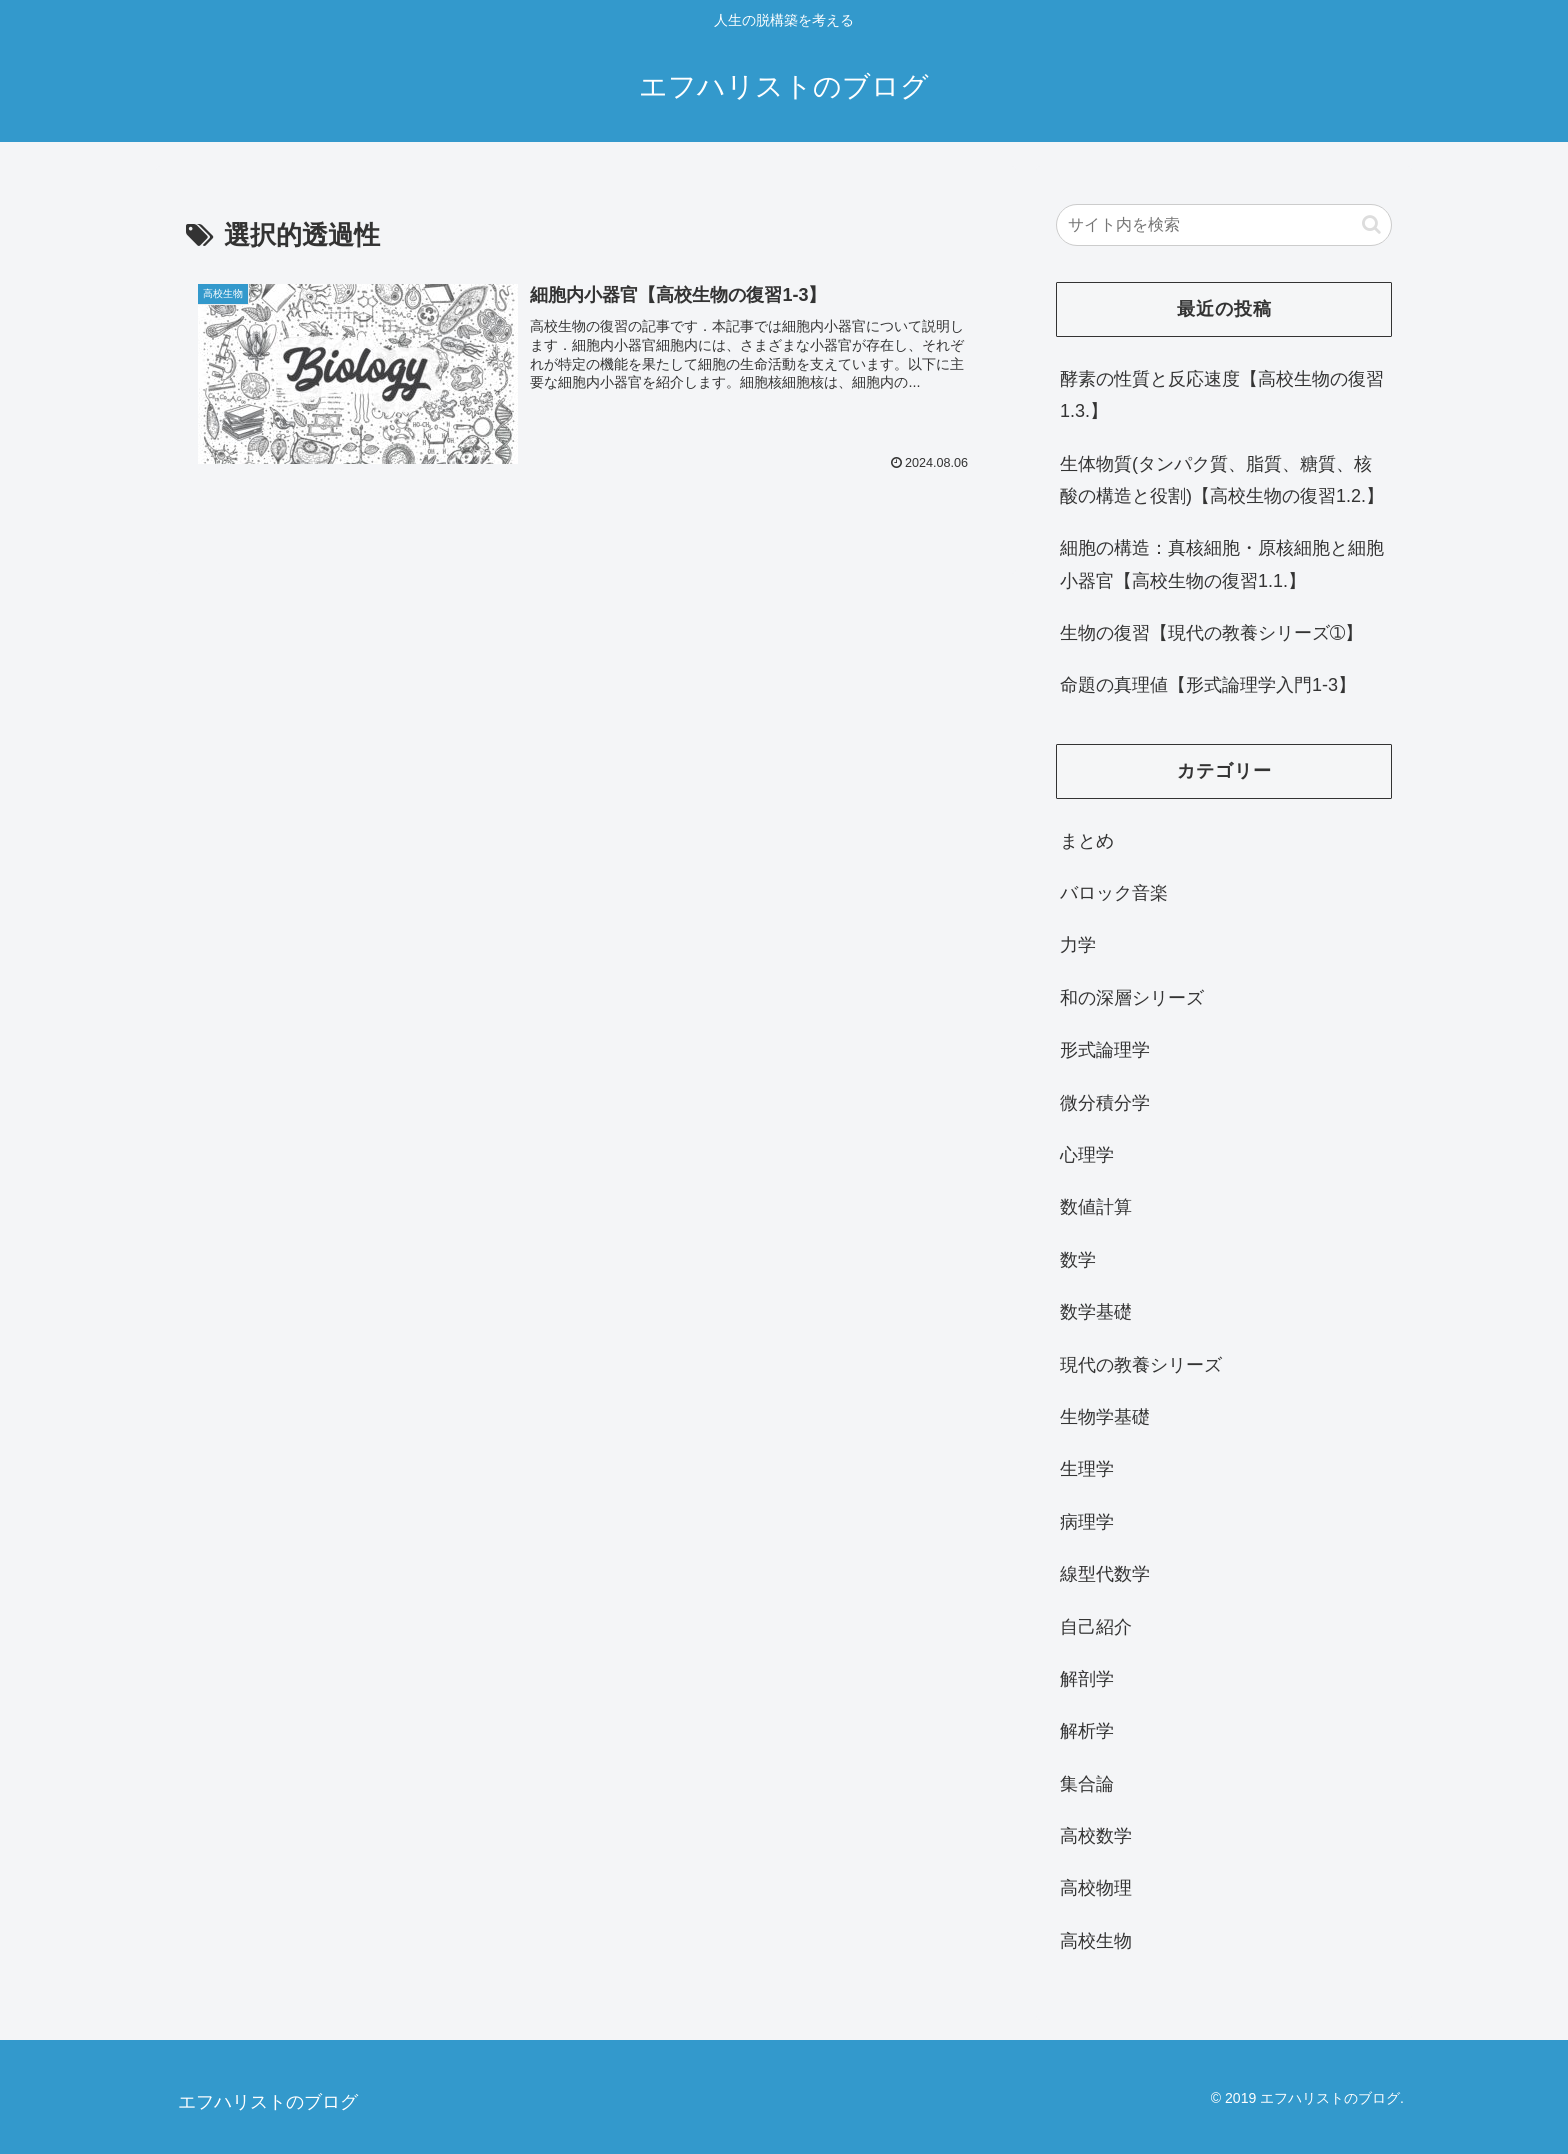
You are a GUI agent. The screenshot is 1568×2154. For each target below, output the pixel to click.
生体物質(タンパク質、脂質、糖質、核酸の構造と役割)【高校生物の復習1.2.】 (1222, 480)
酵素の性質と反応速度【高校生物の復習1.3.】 (1222, 395)
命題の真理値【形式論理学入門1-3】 (1208, 685)
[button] (1371, 224)
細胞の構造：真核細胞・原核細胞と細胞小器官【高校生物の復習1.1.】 (1222, 564)
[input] (1224, 225)
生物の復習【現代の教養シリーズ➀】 (1211, 633)
